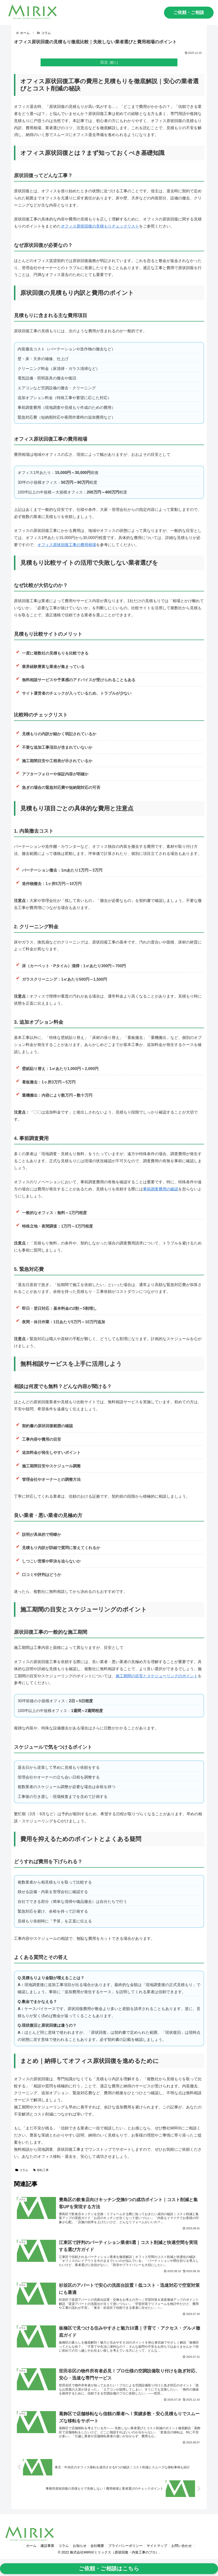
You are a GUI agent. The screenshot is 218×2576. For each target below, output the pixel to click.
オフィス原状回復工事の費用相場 (66, 545)
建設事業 (45, 2546)
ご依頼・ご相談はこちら (109, 2568)
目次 (104, 62)
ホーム (28, 2546)
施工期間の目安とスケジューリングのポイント (157, 1676)
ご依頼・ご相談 (188, 12)
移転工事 (41, 2170)
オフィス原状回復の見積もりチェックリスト (100, 226)
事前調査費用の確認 (160, 1189)
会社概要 (98, 2546)
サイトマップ (159, 2546)
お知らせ (79, 2546)
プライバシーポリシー (127, 2546)
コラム (21, 2170)
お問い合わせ (185, 2546)
